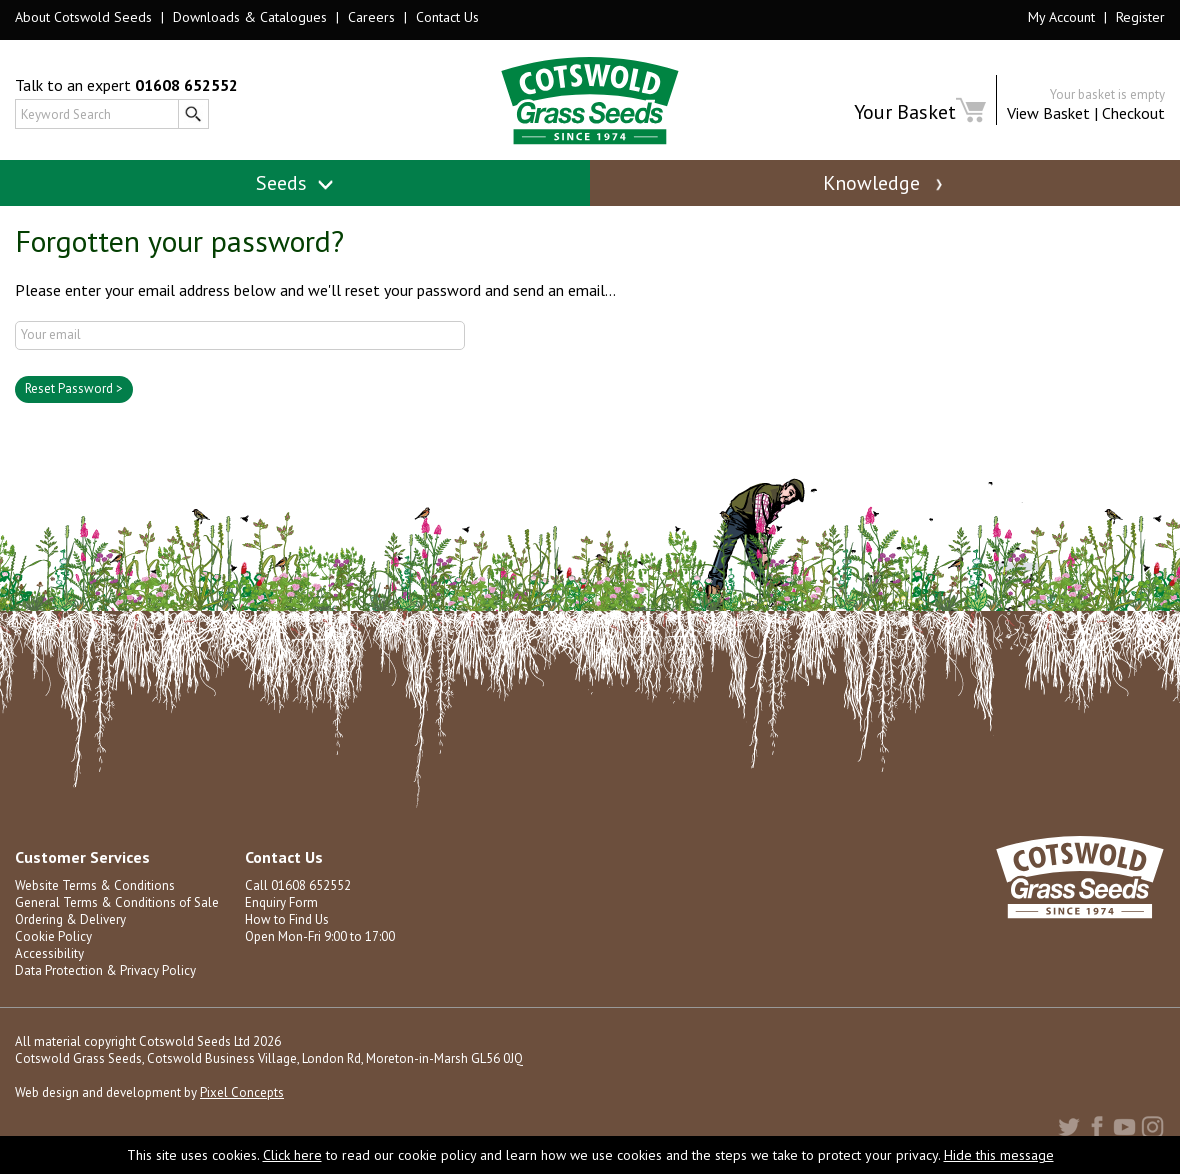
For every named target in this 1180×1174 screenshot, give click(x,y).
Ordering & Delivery (70, 919)
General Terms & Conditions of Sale (117, 902)
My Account (1061, 17)
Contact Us (447, 17)
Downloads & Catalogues (250, 17)
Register (1140, 17)
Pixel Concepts (242, 1092)
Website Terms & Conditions (95, 885)
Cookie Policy (53, 936)
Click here (292, 1155)
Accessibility (49, 953)
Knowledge (885, 183)
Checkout (1133, 113)
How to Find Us (287, 919)
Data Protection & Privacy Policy (105, 970)
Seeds (295, 183)
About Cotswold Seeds (83, 17)
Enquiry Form (281, 902)
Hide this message (999, 1155)
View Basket (1048, 113)
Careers (371, 17)
